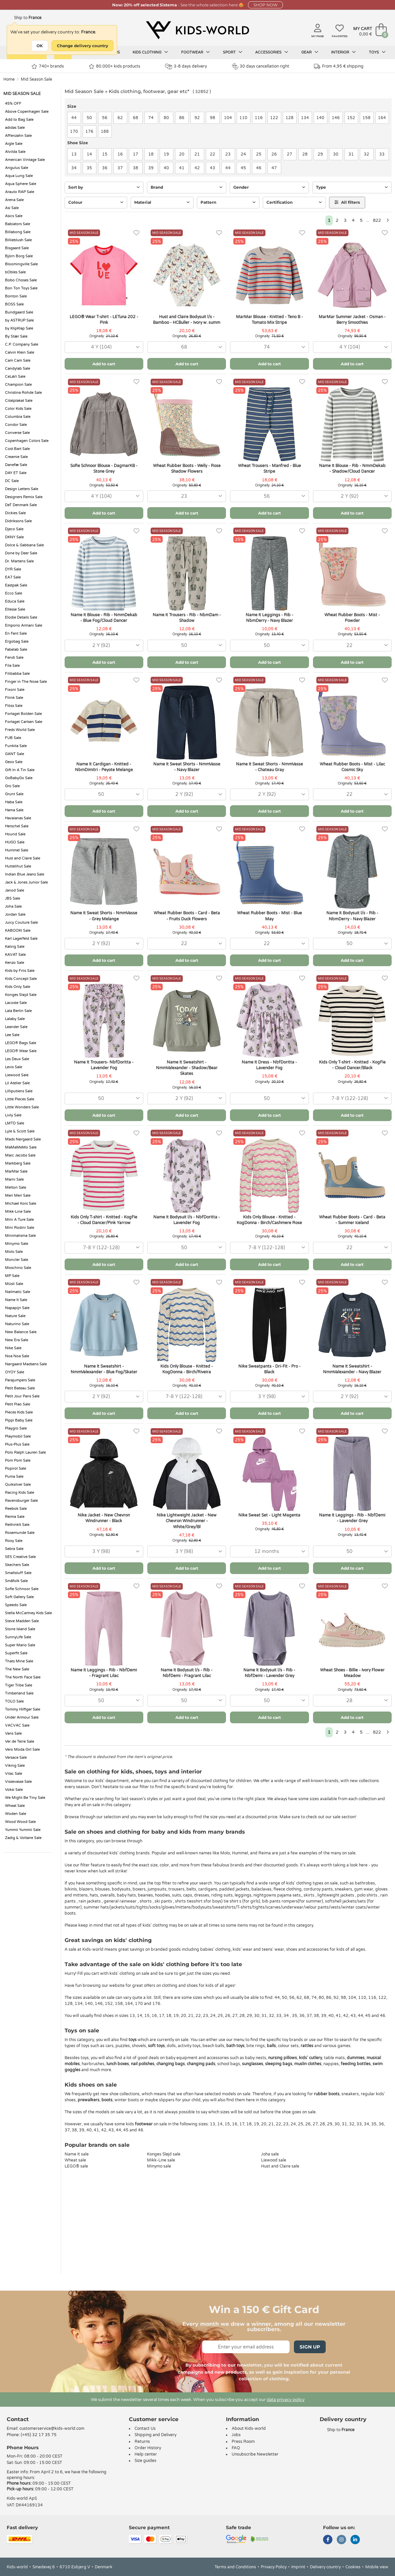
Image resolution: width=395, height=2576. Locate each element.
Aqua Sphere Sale (20, 184)
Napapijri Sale (17, 1308)
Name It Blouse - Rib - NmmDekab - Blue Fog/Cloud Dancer (104, 618)
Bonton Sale (16, 296)
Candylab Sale (17, 368)
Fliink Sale (14, 698)
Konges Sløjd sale (163, 2154)
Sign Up (310, 2347)
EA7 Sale (13, 577)
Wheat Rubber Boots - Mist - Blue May (269, 916)
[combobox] (104, 347)
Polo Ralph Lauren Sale (25, 1452)
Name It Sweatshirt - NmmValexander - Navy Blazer (352, 1369)
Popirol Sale (15, 1468)
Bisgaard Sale (17, 248)
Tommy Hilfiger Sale (22, 1709)
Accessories (271, 52)
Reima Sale (14, 1516)
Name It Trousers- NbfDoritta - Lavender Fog (104, 1065)
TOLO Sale (14, 1701)
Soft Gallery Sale (19, 1597)
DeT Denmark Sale (21, 505)
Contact (18, 2419)
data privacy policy (286, 2399)
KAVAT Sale (15, 954)
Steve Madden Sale (22, 1621)
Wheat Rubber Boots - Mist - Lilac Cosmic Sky (352, 767)
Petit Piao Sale (17, 1404)
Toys (377, 52)
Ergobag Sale (16, 641)
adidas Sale (15, 127)
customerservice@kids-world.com (51, 2428)
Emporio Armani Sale (23, 625)
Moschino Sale (18, 1268)
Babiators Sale (17, 224)
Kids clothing (150, 52)
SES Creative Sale (20, 1557)
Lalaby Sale (15, 1019)
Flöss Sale (13, 706)
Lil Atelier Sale (17, 1083)
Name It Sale (16, 1300)
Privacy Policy (274, 2567)
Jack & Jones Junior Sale (26, 882)
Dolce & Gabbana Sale (24, 545)
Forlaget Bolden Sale (23, 714)
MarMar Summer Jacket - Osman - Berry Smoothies (352, 319)
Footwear (195, 52)
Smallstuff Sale (18, 1573)
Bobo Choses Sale (21, 280)
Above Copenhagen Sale (27, 111)
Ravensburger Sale (21, 1500)
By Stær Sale (16, 336)
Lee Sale (12, 1035)
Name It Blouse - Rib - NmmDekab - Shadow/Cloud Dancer (352, 468)
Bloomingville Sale (21, 264)
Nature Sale (15, 1316)
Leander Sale (16, 1027)
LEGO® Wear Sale (20, 1051)
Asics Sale (13, 216)
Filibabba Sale (17, 673)
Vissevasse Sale (18, 1781)
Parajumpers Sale (20, 1380)
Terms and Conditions (235, 2567)
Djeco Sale (14, 529)
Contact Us (145, 2428)
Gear (309, 52)
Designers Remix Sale (24, 497)
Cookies (353, 2567)
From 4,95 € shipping (339, 66)
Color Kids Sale (18, 408)
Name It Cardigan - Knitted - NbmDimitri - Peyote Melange (104, 767)
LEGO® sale (76, 2166)
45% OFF (13, 103)
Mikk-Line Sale (18, 1211)
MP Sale (12, 1276)
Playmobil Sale (18, 1436)
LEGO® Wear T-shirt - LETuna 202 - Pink (104, 319)
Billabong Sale (17, 232)
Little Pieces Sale (19, 1099)
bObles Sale (15, 272)
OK (39, 45)
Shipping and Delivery (155, 2434)
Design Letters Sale (21, 489)
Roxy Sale (13, 1541)
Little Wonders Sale (22, 1107)
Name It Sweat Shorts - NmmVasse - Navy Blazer (186, 767)
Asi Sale (12, 208)
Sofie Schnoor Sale (21, 1589)
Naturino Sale (17, 1324)
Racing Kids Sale (19, 1492)
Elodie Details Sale (21, 617)
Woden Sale (15, 1814)
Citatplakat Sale (18, 400)
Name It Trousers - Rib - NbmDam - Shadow (187, 618)
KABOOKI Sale (17, 930)
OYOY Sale (14, 1372)
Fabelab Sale (16, 649)
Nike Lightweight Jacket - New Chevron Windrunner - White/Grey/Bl (187, 1521)
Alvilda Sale (15, 152)
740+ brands (47, 66)
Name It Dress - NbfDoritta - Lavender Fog (269, 1065)
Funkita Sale (16, 746)
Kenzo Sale (14, 962)
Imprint (298, 2567)
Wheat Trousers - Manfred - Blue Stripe (269, 468)
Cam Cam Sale (17, 360)
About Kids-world (249, 2428)
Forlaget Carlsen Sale (23, 722)
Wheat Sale (15, 1806)
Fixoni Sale (14, 689)
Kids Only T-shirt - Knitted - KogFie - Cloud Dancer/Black (352, 1065)
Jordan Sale (15, 914)
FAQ (236, 2448)
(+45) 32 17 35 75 (39, 2434)
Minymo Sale (16, 1243)
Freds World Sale (20, 730)
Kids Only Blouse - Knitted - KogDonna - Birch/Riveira (186, 1369)
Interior (343, 52)
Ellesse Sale (15, 609)
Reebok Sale (16, 1508)
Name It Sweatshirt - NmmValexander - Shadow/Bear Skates (187, 1068)
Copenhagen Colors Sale (27, 441)
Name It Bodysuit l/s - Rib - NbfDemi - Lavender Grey (269, 1673)
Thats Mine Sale (19, 1661)
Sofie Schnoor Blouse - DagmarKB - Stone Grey (104, 468)
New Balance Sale (20, 1332)
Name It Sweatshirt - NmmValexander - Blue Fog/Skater (104, 1369)
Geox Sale (13, 762)
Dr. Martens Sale (19, 561)
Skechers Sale (17, 1565)
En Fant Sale (16, 633)
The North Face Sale (23, 1677)
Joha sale (270, 2154)
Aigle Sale (13, 144)
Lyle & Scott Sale (19, 1131)
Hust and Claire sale (280, 2166)
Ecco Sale (13, 593)
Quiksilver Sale (18, 1484)
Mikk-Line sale (161, 2160)
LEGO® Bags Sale (20, 1043)
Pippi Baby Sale (18, 1420)
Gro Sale (12, 786)
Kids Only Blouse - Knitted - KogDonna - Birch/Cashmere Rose (269, 1220)
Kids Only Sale (17, 987)
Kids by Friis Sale (19, 971)
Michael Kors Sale (20, 1203)
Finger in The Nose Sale (26, 681)
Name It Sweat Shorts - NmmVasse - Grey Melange (103, 916)
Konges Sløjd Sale (20, 995)
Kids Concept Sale (21, 979)
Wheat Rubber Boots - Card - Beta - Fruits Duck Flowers (187, 916)
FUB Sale (13, 738)
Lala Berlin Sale (18, 1011)
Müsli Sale (14, 1284)
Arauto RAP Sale (19, 192)
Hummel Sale (16, 850)
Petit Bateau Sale (20, 1388)
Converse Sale (17, 433)
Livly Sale (13, 1115)
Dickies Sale (15, 513)
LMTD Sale (14, 1123)
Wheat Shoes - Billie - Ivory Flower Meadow (352, 1673)
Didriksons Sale (18, 521)
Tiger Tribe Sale (18, 1685)
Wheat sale (75, 2160)
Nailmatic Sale (17, 1292)
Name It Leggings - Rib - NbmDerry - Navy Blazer (269, 618)
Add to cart (103, 363)
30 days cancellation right (260, 66)
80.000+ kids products (114, 66)
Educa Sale (14, 601)
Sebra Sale (14, 1549)
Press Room (243, 2441)
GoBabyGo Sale (18, 778)
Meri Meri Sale (17, 1195)
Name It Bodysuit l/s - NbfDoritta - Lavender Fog (186, 1220)
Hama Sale (14, 810)
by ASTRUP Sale (19, 320)
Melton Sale (15, 1187)
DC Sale (12, 481)
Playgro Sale (16, 1428)
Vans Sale (13, 1733)
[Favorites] (136, 233)
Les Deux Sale (17, 1059)
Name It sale (77, 2154)
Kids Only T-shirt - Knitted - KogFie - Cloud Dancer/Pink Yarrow (104, 1220)
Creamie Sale (16, 457)
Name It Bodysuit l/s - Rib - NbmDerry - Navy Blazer (352, 916)
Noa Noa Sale (17, 1356)
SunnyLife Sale (18, 1637)
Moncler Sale (16, 1260)
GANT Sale (14, 754)
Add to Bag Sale (19, 119)
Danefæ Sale (16, 465)
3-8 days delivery (186, 66)
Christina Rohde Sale (23, 392)
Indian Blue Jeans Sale (24, 874)
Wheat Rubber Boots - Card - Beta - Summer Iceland (352, 1220)
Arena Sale (14, 200)
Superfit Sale (16, 1653)
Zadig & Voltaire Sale (23, 1838)
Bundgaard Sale (19, 312)
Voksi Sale (14, 1789)
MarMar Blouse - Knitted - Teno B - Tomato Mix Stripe (269, 319)
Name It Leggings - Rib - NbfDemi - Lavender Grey (352, 1518)
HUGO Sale (14, 842)
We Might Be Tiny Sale (25, 1798)
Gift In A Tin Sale (19, 770)
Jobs (236, 2434)
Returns (142, 2441)
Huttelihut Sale (18, 866)
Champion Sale (18, 384)
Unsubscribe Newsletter (255, 2454)
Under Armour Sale (21, 1717)
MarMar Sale (16, 1171)
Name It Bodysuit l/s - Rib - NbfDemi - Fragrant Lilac (187, 1673)
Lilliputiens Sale (18, 1091)
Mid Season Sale (36, 79)
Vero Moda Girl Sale (22, 1749)
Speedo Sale (16, 1605)
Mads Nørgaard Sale (23, 1139)
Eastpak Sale (16, 585)
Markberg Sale (17, 1163)
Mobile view (376, 2567)
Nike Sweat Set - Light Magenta (269, 1515)
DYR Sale (13, 569)
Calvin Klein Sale (19, 352)
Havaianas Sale (18, 818)
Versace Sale (16, 1757)
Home (9, 79)
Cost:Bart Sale (17, 449)
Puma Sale (14, 1476)
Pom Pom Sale (17, 1460)
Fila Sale (12, 665)
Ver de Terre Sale (19, 1741)
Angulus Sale (16, 168)
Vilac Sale (13, 1773)
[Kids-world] (197, 30)
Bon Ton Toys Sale (21, 288)
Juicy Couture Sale (21, 922)
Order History (148, 2448)
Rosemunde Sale (19, 1533)
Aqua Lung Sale (19, 176)
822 (377, 220)
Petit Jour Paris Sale (22, 1396)
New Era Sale (16, 1340)
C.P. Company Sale (21, 344)
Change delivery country (82, 45)
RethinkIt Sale (17, 1525)
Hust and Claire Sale (22, 858)
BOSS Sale (14, 304)
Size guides (145, 2460)
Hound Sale (15, 834)
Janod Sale (14, 890)
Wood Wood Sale (20, 1822)
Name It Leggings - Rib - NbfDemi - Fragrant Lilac (104, 1673)
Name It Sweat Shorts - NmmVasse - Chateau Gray (269, 767)
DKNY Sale (14, 537)
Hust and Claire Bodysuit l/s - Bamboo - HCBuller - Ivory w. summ (186, 319)
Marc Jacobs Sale (20, 1155)
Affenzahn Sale (18, 135)
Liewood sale (273, 2160)
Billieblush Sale (18, 240)
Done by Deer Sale (21, 553)
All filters (347, 202)
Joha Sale (13, 906)
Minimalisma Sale (20, 1235)
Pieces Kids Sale (19, 1412)
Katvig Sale (14, 946)
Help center (146, 2454)
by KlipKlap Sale (19, 328)
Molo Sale (14, 1252)
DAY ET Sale (15, 473)
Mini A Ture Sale (19, 1219)
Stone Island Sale (20, 1629)
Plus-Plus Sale (17, 1444)
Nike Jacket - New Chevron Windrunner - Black (104, 1518)
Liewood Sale (16, 1075)
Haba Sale (13, 802)
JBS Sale (12, 898)
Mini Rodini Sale (19, 1227)
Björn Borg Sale (19, 256)
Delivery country (325, 2567)
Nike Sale (13, 1348)
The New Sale (17, 1669)
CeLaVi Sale (15, 376)
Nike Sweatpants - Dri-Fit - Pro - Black (269, 1369)
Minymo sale (159, 2166)
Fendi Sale (14, 657)
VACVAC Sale (17, 1725)
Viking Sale (15, 1765)
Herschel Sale (16, 826)
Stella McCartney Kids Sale (28, 1613)
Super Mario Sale (20, 1645)
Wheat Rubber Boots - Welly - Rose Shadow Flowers (187, 468)
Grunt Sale (14, 794)
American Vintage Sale (25, 160)
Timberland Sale (19, 1693)
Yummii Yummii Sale (23, 1830)
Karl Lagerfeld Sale (21, 938)
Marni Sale (14, 1179)
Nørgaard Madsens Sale (26, 1364)
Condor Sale (16, 425)
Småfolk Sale (16, 1581)
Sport (232, 52)
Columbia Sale (17, 417)
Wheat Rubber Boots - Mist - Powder (352, 618)
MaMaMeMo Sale (20, 1147)
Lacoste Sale (16, 1003)
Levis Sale (13, 1067)
